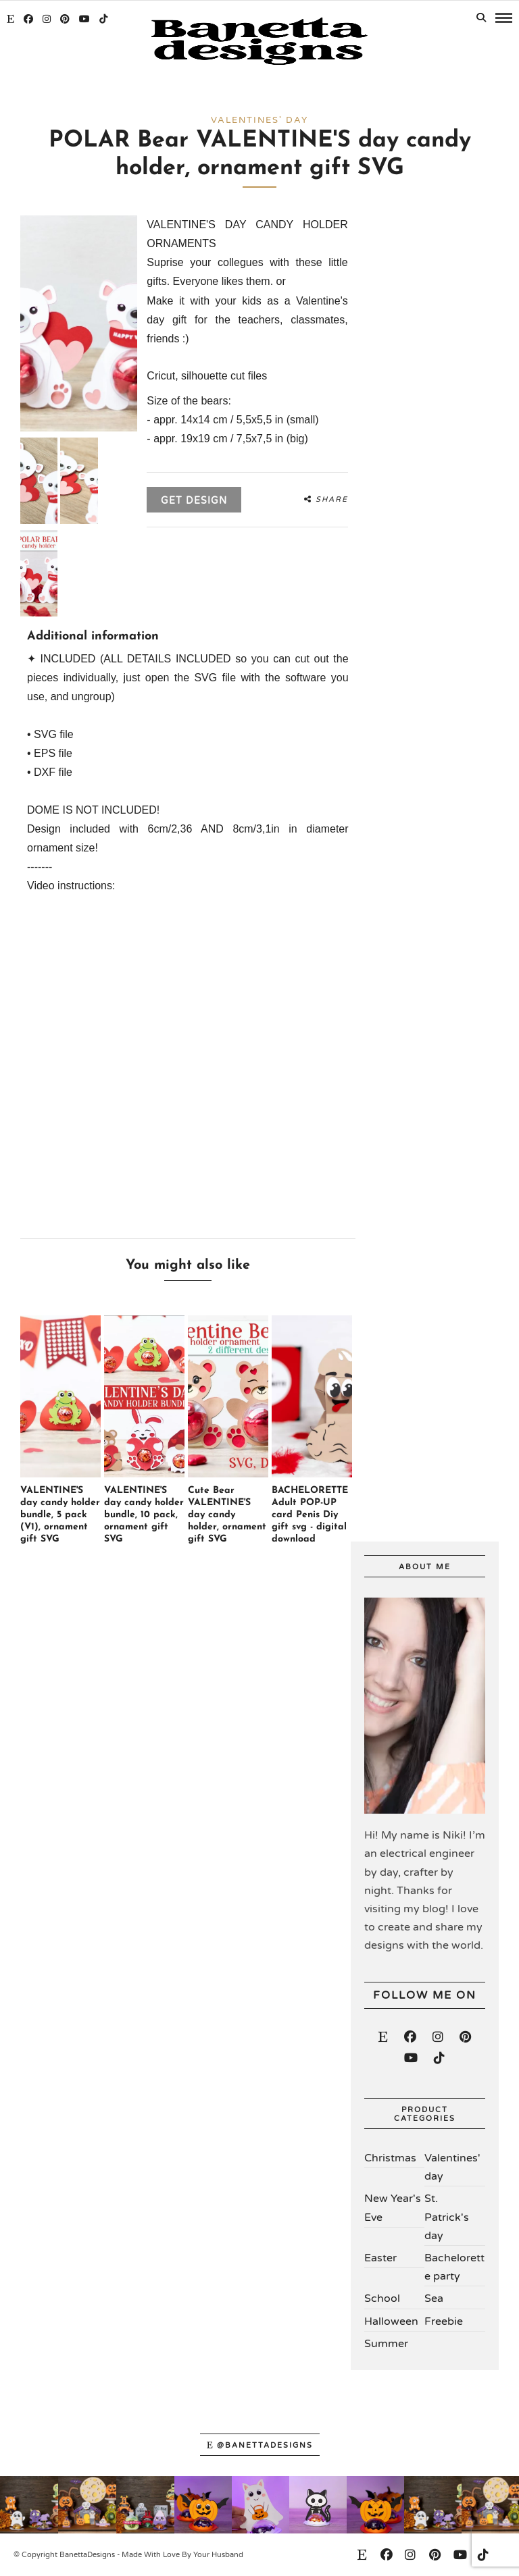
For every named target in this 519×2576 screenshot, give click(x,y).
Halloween (391, 2321)
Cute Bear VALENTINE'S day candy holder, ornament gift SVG (227, 1515)
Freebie (443, 2321)
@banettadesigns (260, 2445)
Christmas (390, 2158)
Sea (433, 2298)
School (382, 2298)
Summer (386, 2343)
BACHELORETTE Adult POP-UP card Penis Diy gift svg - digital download (310, 1515)
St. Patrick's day (446, 2217)
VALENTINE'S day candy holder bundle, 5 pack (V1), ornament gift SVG (60, 1515)
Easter (380, 2258)
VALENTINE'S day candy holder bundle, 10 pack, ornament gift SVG (144, 1515)
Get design (194, 500)
